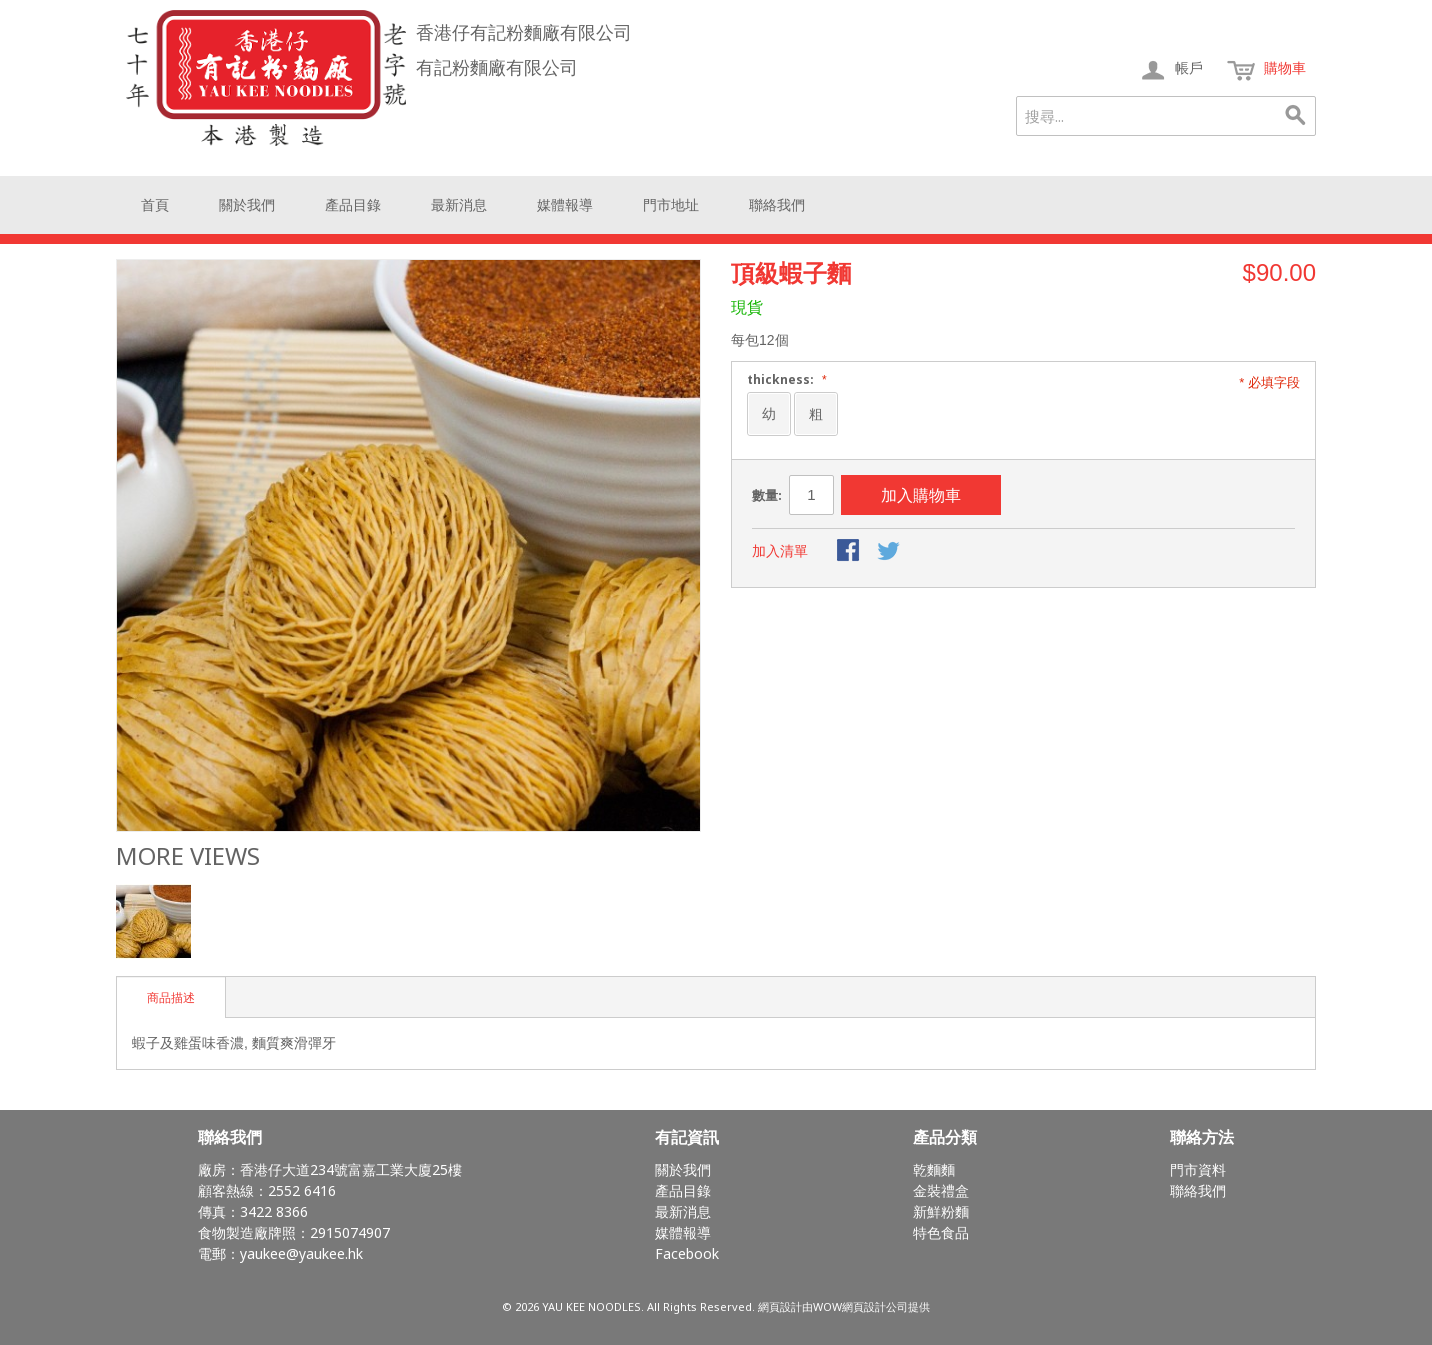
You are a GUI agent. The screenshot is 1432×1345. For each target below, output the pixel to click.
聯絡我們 (777, 204)
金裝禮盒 (941, 1190)
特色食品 (941, 1232)
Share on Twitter (890, 552)
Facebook (687, 1253)
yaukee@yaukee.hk (301, 1253)
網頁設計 (780, 1306)
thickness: (784, 380)
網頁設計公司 (875, 1306)
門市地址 (671, 204)
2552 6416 (302, 1190)
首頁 (155, 204)
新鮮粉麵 (941, 1211)
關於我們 (247, 204)
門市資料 (1198, 1169)
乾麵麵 (934, 1169)
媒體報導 (565, 204)
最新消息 (459, 204)
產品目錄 (353, 204)
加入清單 (780, 551)
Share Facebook (850, 552)
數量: (767, 495)
